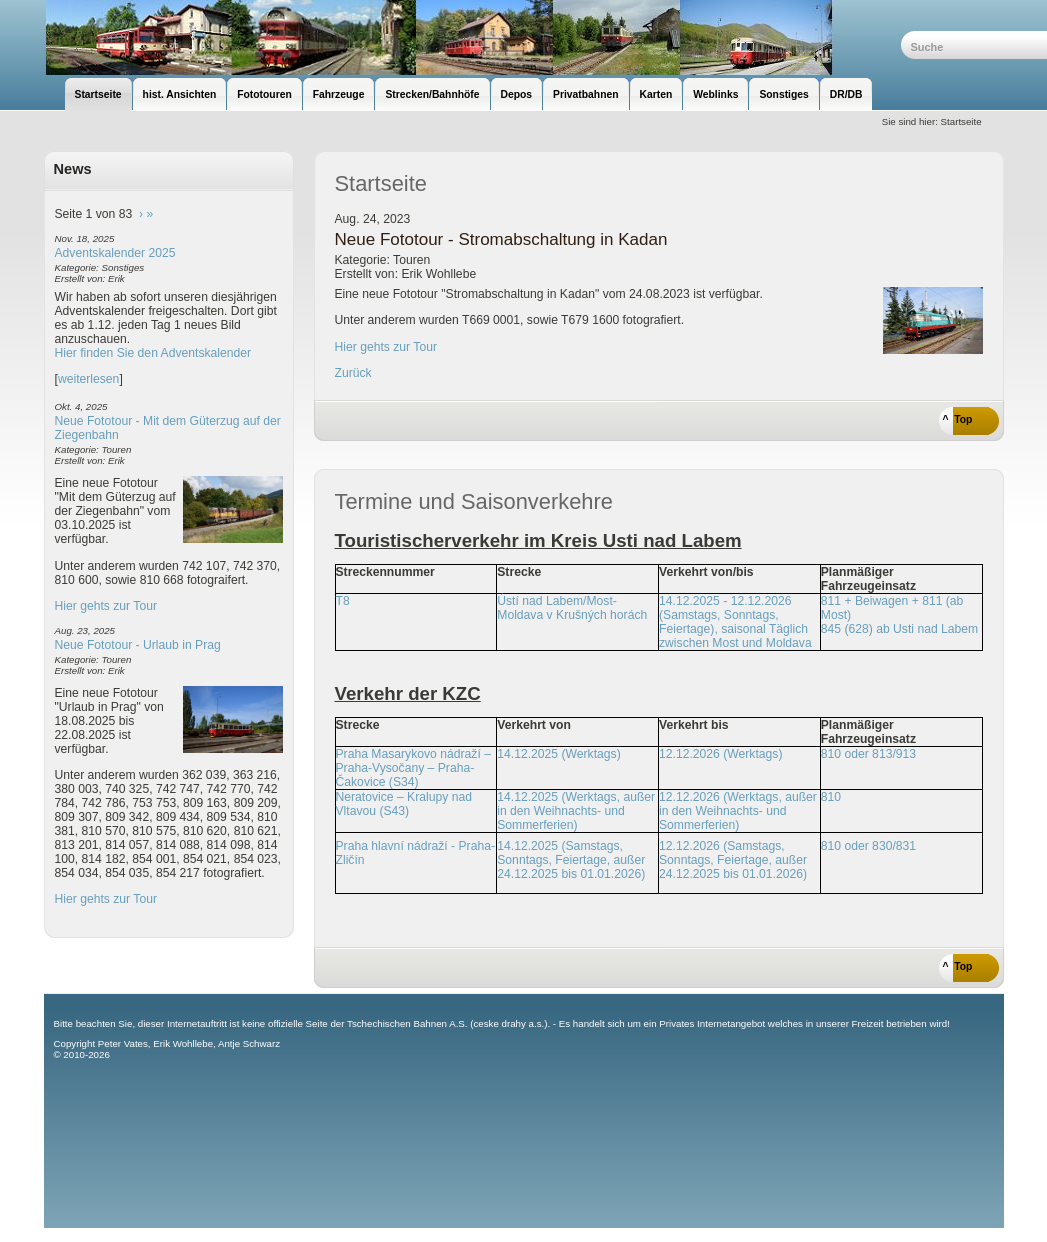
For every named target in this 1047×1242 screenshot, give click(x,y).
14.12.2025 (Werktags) (558, 754)
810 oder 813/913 (868, 754)
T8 (343, 601)
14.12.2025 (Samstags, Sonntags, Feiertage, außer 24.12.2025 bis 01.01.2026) (571, 860)
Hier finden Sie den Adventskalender (153, 353)
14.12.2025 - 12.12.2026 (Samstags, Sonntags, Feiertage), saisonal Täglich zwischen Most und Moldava (735, 622)
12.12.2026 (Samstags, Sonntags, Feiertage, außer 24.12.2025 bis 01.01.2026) (733, 860)
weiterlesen (89, 379)
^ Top (958, 419)
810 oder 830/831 (868, 846)
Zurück (353, 373)
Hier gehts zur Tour (106, 606)
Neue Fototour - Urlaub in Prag (138, 645)
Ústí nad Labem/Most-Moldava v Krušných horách (572, 608)
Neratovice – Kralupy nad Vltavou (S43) (404, 804)
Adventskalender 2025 (115, 253)
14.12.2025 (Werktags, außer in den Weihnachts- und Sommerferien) (576, 811)
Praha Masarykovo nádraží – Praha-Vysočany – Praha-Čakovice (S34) (413, 768)
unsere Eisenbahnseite (472, 37)
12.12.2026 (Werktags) (720, 754)
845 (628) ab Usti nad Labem (899, 629)
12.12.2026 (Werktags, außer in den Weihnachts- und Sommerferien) (738, 811)
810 (831, 797)
